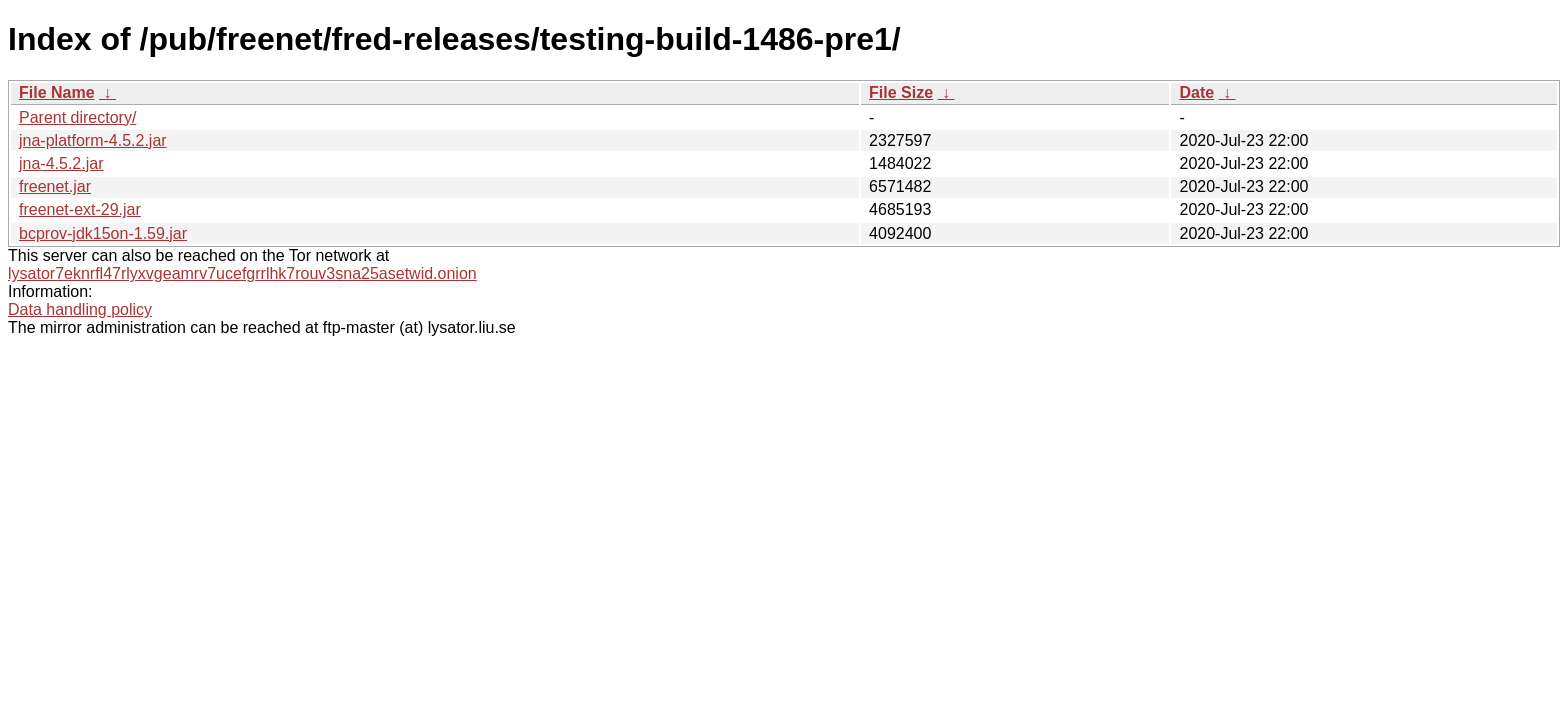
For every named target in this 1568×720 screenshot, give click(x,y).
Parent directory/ (77, 117)
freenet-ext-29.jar (80, 209)
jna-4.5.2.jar (61, 163)
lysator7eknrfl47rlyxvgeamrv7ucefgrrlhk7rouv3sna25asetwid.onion (242, 273)
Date (1196, 92)
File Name (57, 92)
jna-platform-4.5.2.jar (93, 140)
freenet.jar (55, 186)
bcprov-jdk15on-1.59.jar (103, 233)
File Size (901, 92)
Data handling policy (80, 309)
